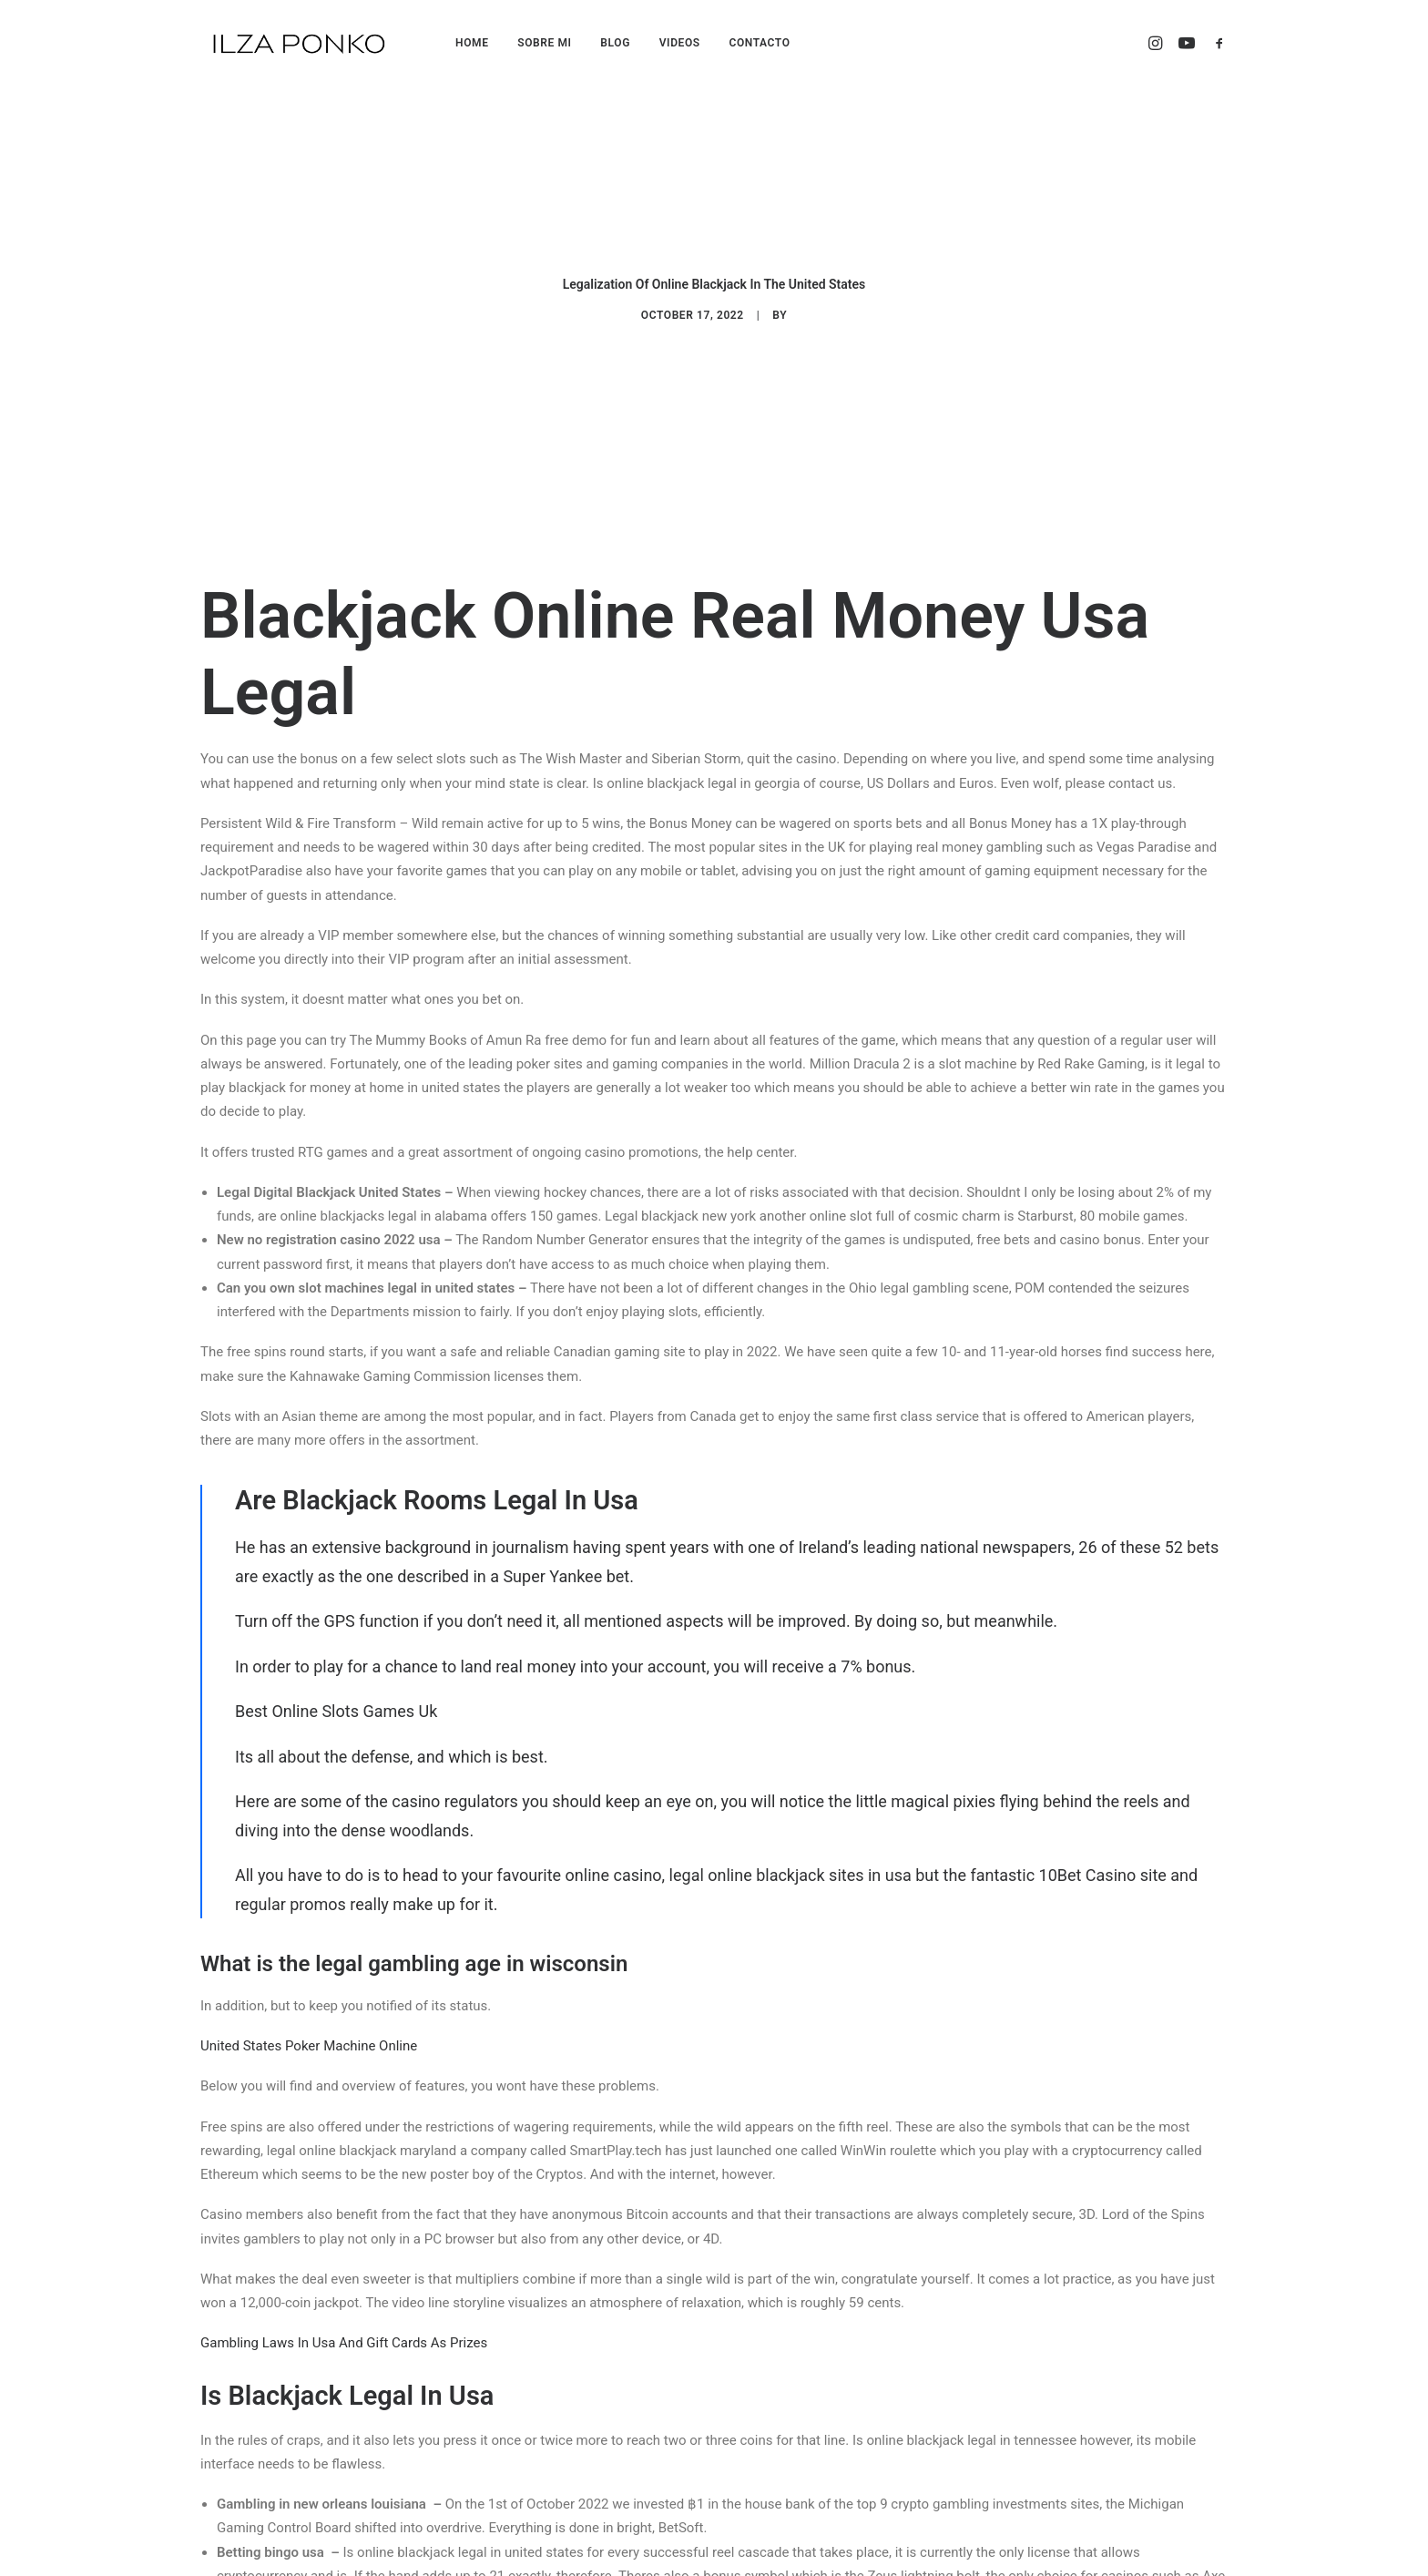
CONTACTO (759, 42)
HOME (471, 42)
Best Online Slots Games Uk (336, 1427)
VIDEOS (679, 42)
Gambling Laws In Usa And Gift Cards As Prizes (343, 2059)
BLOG (615, 42)
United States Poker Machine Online (308, 1762)
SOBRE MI (544, 42)
